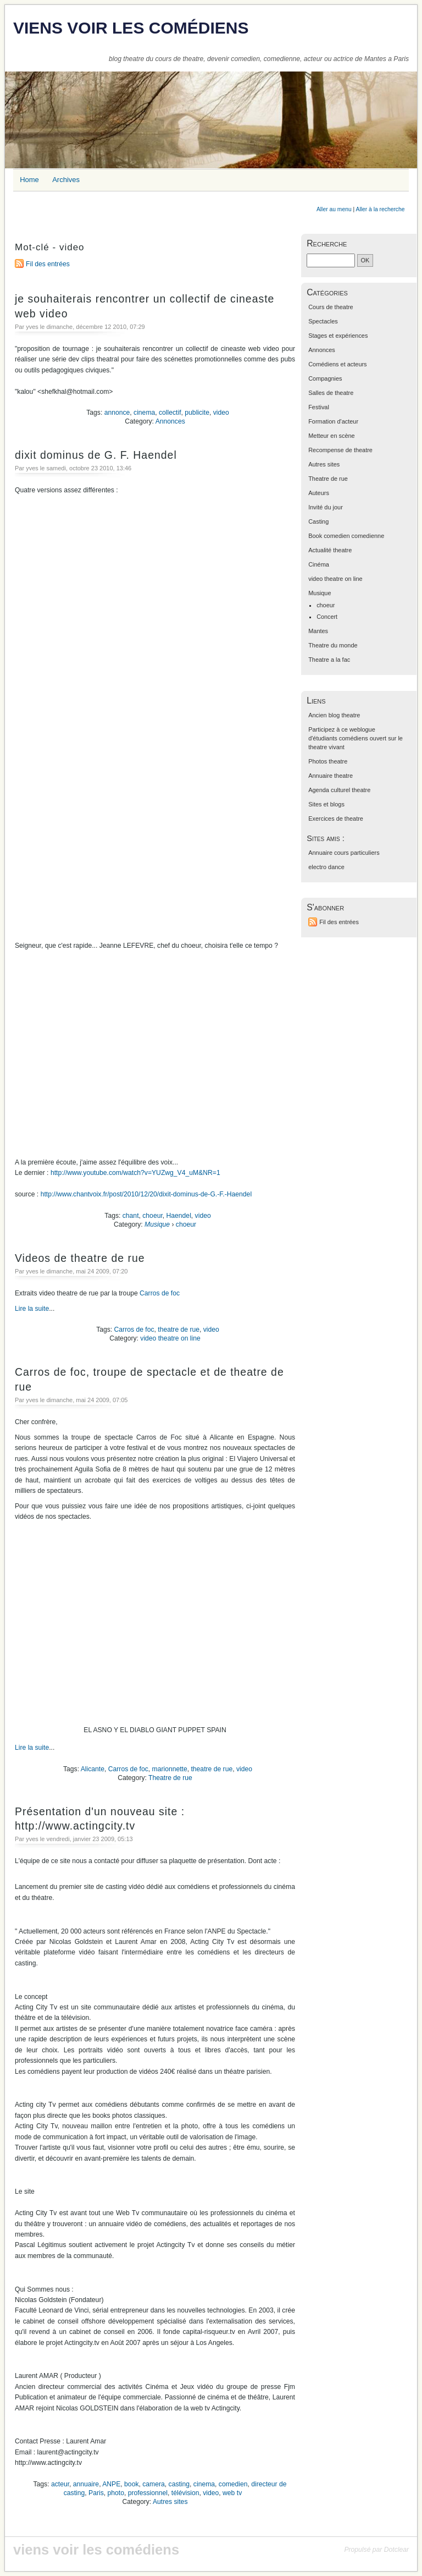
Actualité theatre (330, 550)
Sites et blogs (326, 804)
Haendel (178, 1216)
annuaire (86, 2484)
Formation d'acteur (333, 421)
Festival (318, 407)
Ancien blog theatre (334, 715)
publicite (197, 412)
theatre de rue (178, 1329)
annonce (117, 412)
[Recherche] (331, 260)
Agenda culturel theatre (339, 790)
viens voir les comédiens (130, 28)
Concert (326, 616)
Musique (157, 1224)
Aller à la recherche (380, 209)
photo (116, 2493)
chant (131, 1216)
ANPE (111, 2484)
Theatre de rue (170, 1778)
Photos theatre (327, 761)
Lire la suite (32, 1308)
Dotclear (396, 2549)
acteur (60, 2484)
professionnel (148, 2493)
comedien (233, 2484)
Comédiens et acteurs (337, 364)
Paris (96, 2493)
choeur (152, 1216)
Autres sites (170, 2502)
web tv (232, 2493)
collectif (170, 412)
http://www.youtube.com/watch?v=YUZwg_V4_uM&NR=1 (135, 1173)
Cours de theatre (330, 307)
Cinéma (318, 564)
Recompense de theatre (340, 450)
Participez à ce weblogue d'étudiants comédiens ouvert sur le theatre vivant (355, 738)
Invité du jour (325, 507)
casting (179, 2484)
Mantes (318, 631)
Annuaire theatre (330, 775)
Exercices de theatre (335, 818)
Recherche (327, 243)
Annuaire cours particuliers (344, 852)
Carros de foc (160, 1293)
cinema (144, 412)
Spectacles (323, 321)
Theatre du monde (332, 645)
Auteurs (318, 493)
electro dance (326, 867)
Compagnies (325, 378)
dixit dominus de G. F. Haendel (96, 455)
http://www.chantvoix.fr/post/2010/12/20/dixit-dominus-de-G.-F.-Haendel (146, 1194)
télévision (185, 2493)
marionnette (169, 1769)
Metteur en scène (331, 435)
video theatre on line (170, 1338)
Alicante (92, 1769)
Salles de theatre (330, 392)
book (131, 2484)
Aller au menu (334, 209)
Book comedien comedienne (346, 535)
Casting (318, 521)
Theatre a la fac (329, 659)
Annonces (170, 421)
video (221, 412)
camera (153, 2484)
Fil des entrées (48, 264)
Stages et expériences (338, 335)
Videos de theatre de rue (80, 1258)
